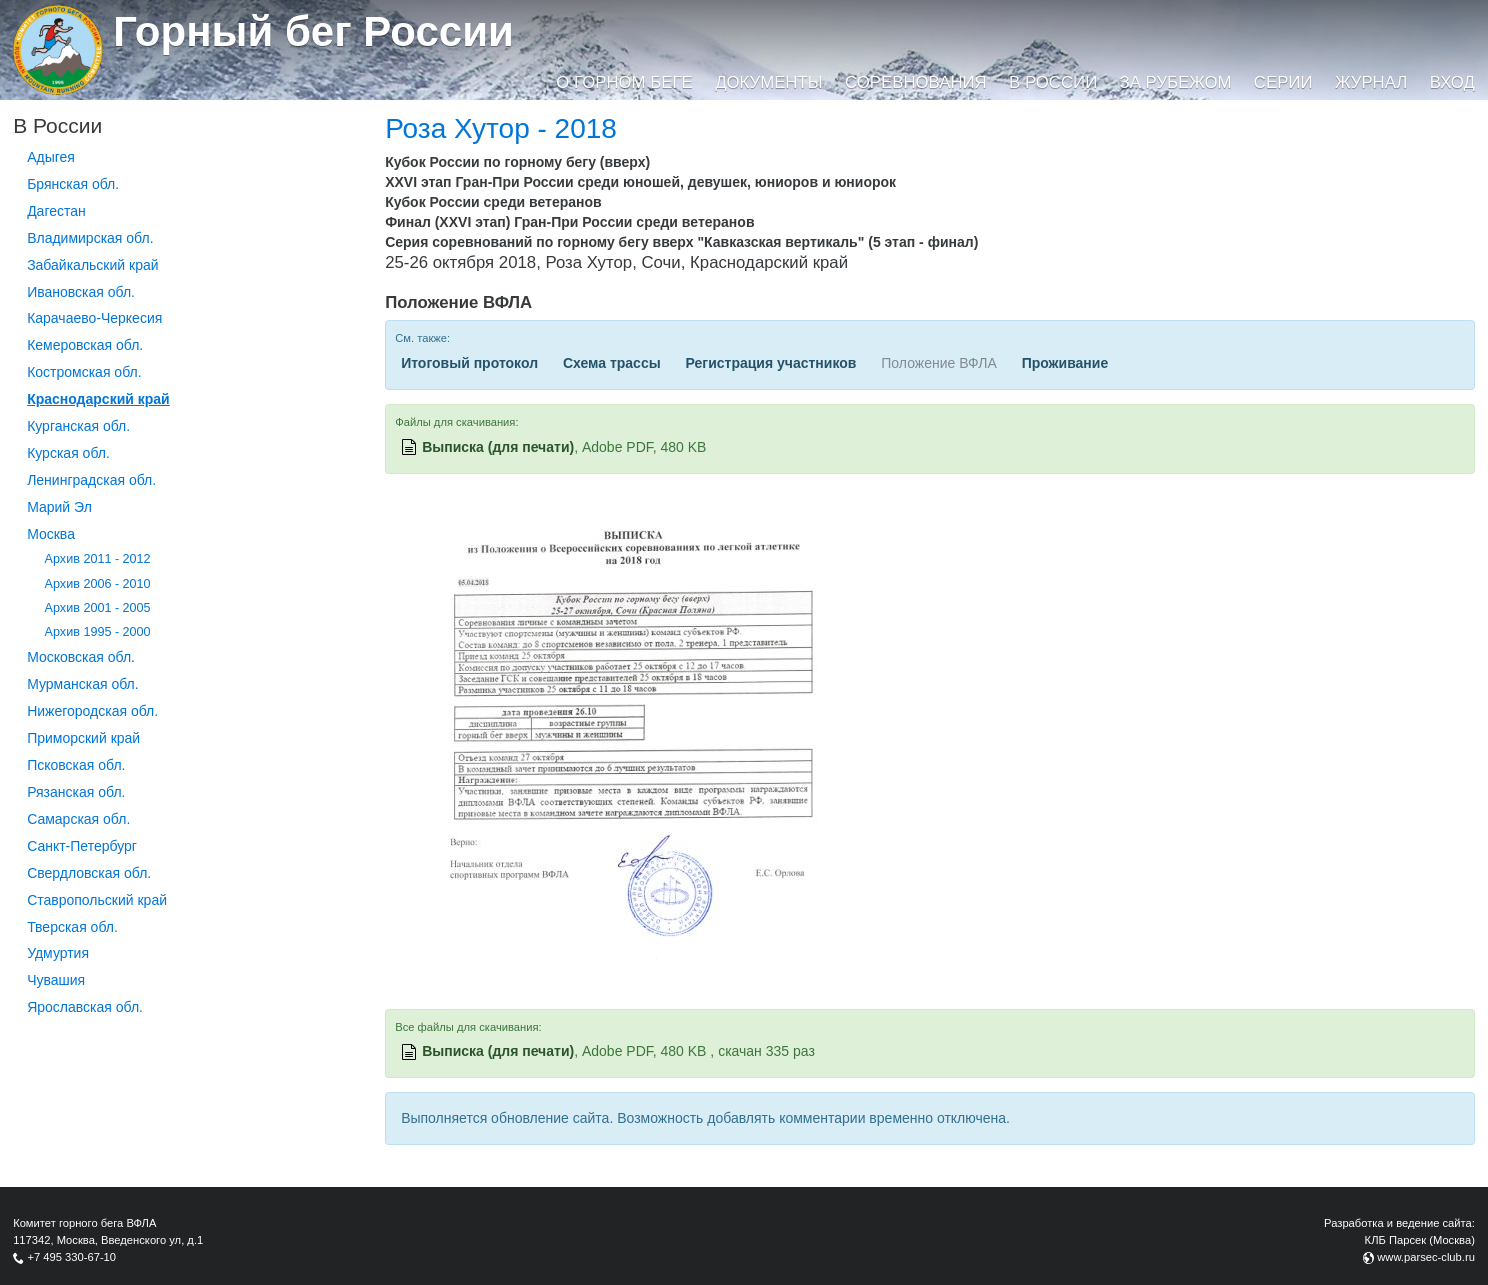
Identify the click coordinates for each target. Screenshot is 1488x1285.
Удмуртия (58, 953)
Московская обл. (81, 657)
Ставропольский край (97, 900)
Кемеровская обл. (85, 345)
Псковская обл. (76, 765)
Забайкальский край (92, 265)
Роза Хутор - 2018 (501, 128)
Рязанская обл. (76, 792)
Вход (1452, 82)
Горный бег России (313, 31)
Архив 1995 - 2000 (98, 632)
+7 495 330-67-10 (71, 1257)
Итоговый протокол (469, 363)
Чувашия (56, 980)
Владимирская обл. (90, 238)
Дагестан (56, 211)
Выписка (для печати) (498, 447)
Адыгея (51, 157)
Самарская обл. (78, 819)
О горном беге (624, 82)
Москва (51, 534)
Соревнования (916, 82)
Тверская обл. (72, 927)
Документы (768, 82)
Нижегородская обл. (92, 711)
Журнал (1371, 82)
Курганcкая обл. (78, 426)
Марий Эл (59, 507)
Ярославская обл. (85, 1007)
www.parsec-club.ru (1426, 1257)
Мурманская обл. (83, 684)
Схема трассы (612, 363)
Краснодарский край (98, 399)
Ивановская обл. (81, 292)
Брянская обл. (73, 184)
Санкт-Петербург (82, 846)
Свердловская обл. (89, 873)
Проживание (1065, 363)
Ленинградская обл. (91, 480)
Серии (1283, 82)
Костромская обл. (84, 372)
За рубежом (1176, 82)
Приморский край (83, 738)
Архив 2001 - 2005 (98, 608)
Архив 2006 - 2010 (98, 584)
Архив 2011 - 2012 (98, 559)
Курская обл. (68, 453)
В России (1053, 82)
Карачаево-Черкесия (94, 318)
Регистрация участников (771, 363)
